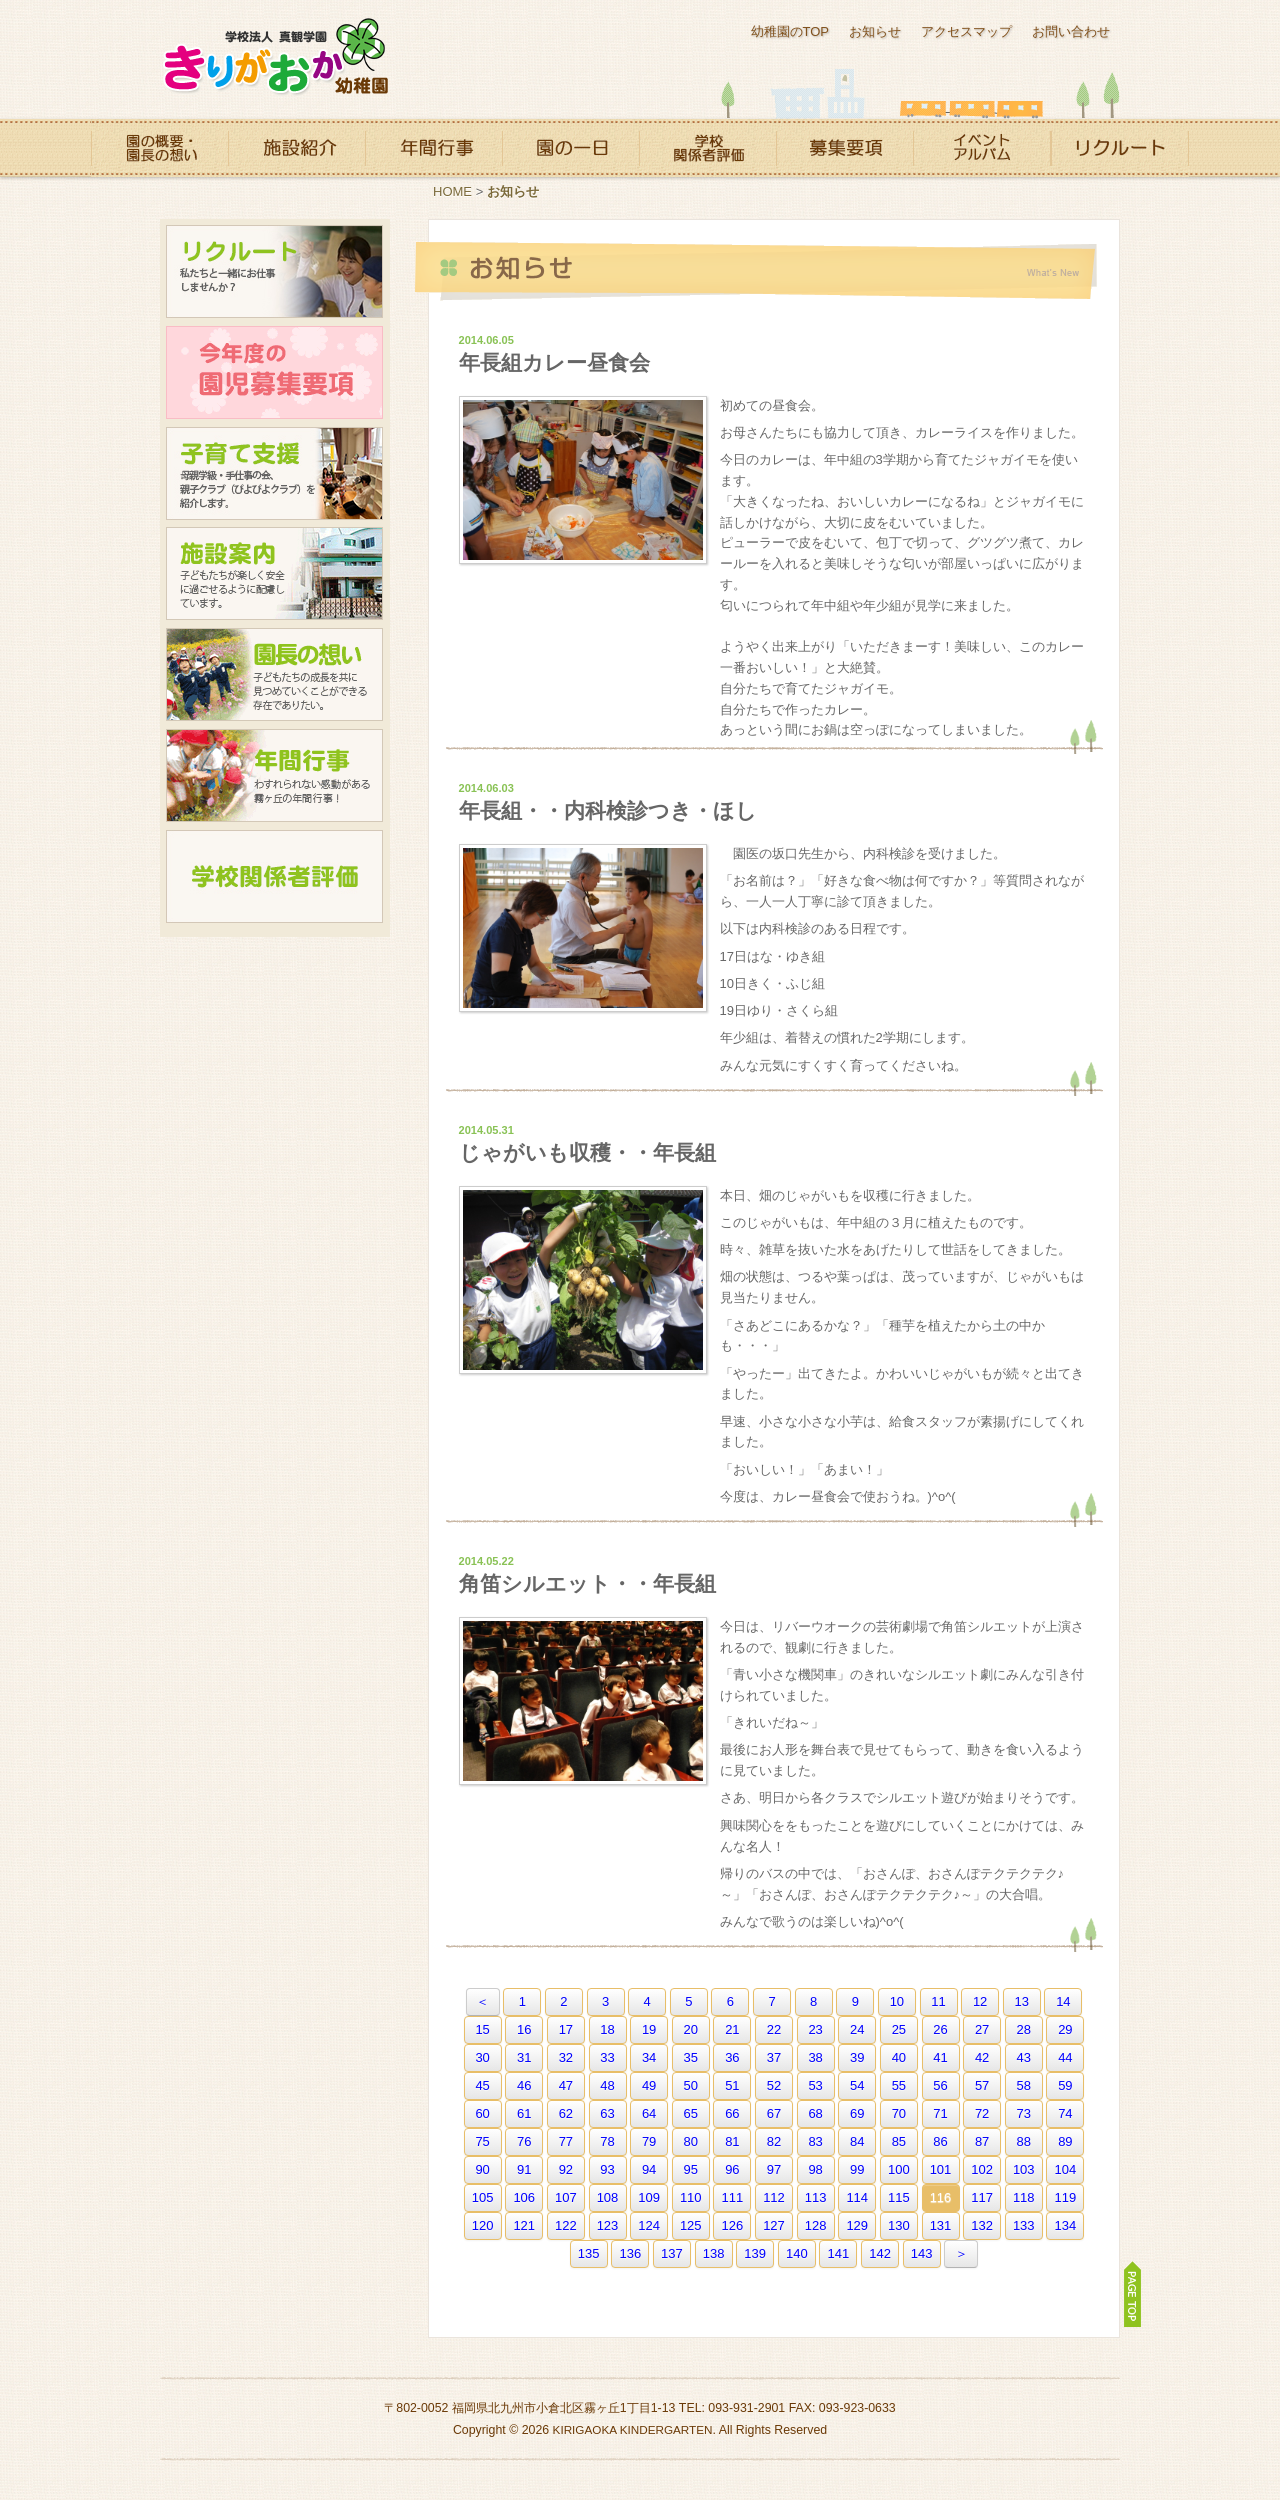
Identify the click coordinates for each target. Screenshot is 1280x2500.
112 (774, 2197)
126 (733, 2225)
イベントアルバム (982, 148)
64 (649, 2113)
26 (940, 2029)
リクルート (1120, 148)
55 (899, 2085)
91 (524, 2169)
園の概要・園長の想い (159, 148)
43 (1024, 2057)
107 (566, 2197)
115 (899, 2197)
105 (483, 2197)
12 (980, 2001)
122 (566, 2225)
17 (566, 2029)
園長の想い (274, 674)
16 (524, 2029)
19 (649, 2029)
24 (857, 2029)
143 (922, 2253)
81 (732, 2141)
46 (524, 2085)
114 (857, 2197)
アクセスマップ (966, 31)
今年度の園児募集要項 (274, 372)
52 (774, 2085)
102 (982, 2169)
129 (857, 2225)
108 (608, 2197)
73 (1024, 2113)
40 (899, 2057)
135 (589, 2253)
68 (815, 2113)
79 (649, 2141)
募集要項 (844, 148)
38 (815, 2057)
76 (524, 2141)
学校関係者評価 (707, 148)
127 (774, 2225)
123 (608, 2225)
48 (607, 2085)
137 (672, 2253)
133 (1024, 2225)
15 (482, 2029)
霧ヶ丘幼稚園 (275, 58)
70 (899, 2113)
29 (1065, 2029)
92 (566, 2169)
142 (880, 2253)
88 (1024, 2141)
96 (732, 2169)
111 (733, 2197)
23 (815, 2029)
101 (941, 2169)
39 (857, 2057)
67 (774, 2113)
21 (732, 2029)
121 (524, 2225)
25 (899, 2029)
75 (482, 2141)
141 (839, 2253)
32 (566, 2057)
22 (774, 2029)
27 (982, 2029)
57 (982, 2085)
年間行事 (433, 148)
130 (899, 2225)
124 (649, 2225)
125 (691, 2225)
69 (857, 2113)
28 (1024, 2029)
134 (1066, 2225)
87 (982, 2141)
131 (941, 2225)
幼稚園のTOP (790, 31)
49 (649, 2085)
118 (1024, 2197)
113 (816, 2197)
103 (1024, 2169)
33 (607, 2057)
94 (649, 2169)
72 (982, 2113)
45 (482, 2085)
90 (482, 2169)
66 (732, 2113)
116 (941, 2197)
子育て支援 (274, 473)
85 (899, 2141)
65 (691, 2113)
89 (1065, 2141)
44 (1065, 2057)
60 (482, 2113)
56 (940, 2085)
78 (607, 2141)
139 (755, 2253)
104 (1066, 2169)
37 (774, 2057)
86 (940, 2141)
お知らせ (875, 31)
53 (815, 2085)
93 (607, 2169)
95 (691, 2169)
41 (940, 2057)
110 (691, 2197)
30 (482, 2057)
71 (940, 2113)
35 (691, 2057)
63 (607, 2113)
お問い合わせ (1071, 31)
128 (816, 2225)
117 (982, 2197)
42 (982, 2057)
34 (649, 2057)
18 (607, 2029)
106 (524, 2197)
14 (1063, 2001)
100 (899, 2169)
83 (815, 2141)
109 (649, 2197)
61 (524, 2113)
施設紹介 (296, 148)
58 (1024, 2085)
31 (524, 2057)
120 (483, 2225)
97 (774, 2169)
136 (630, 2253)
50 (691, 2085)
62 (566, 2113)
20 (691, 2029)
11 (938, 2001)
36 (732, 2057)
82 (774, 2141)
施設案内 (274, 573)
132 (982, 2225)
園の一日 (570, 148)
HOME (452, 191)
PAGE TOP (1132, 2294)
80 (691, 2141)
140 (797, 2253)
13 (1022, 2001)
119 (1066, 2197)
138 (714, 2253)
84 (857, 2141)
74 (1065, 2113)
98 (815, 2169)
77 (566, 2141)
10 (897, 2001)
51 (732, 2085)
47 (566, 2085)
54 (857, 2085)
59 (1065, 2085)
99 (857, 2169)
